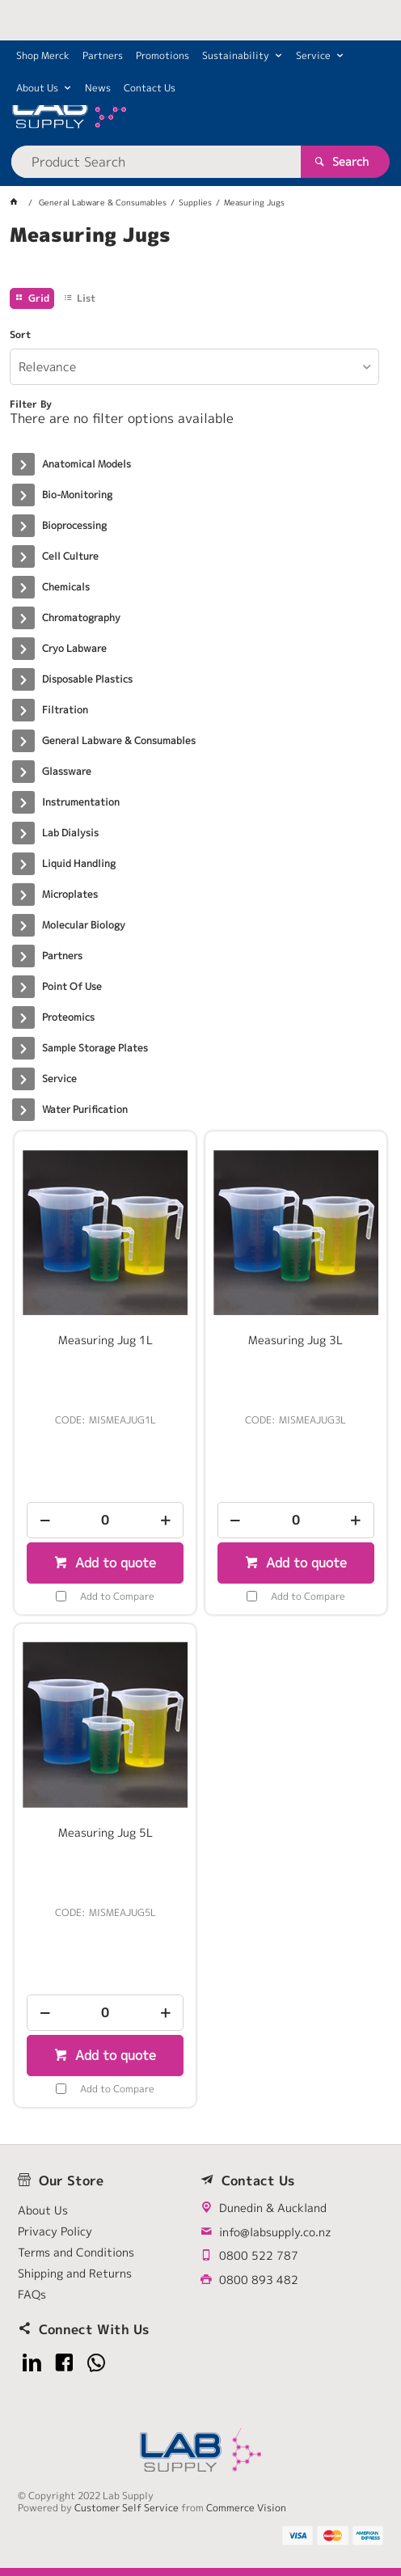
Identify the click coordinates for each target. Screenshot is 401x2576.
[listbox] (194, 367)
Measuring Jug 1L (105, 1340)
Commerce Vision (246, 2508)
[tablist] (200, 255)
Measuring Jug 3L (295, 1340)
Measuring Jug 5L (105, 1832)
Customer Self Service (126, 2508)
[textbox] (155, 162)
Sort (20, 335)
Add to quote (113, 1562)
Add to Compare (117, 1596)
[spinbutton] (105, 1520)
